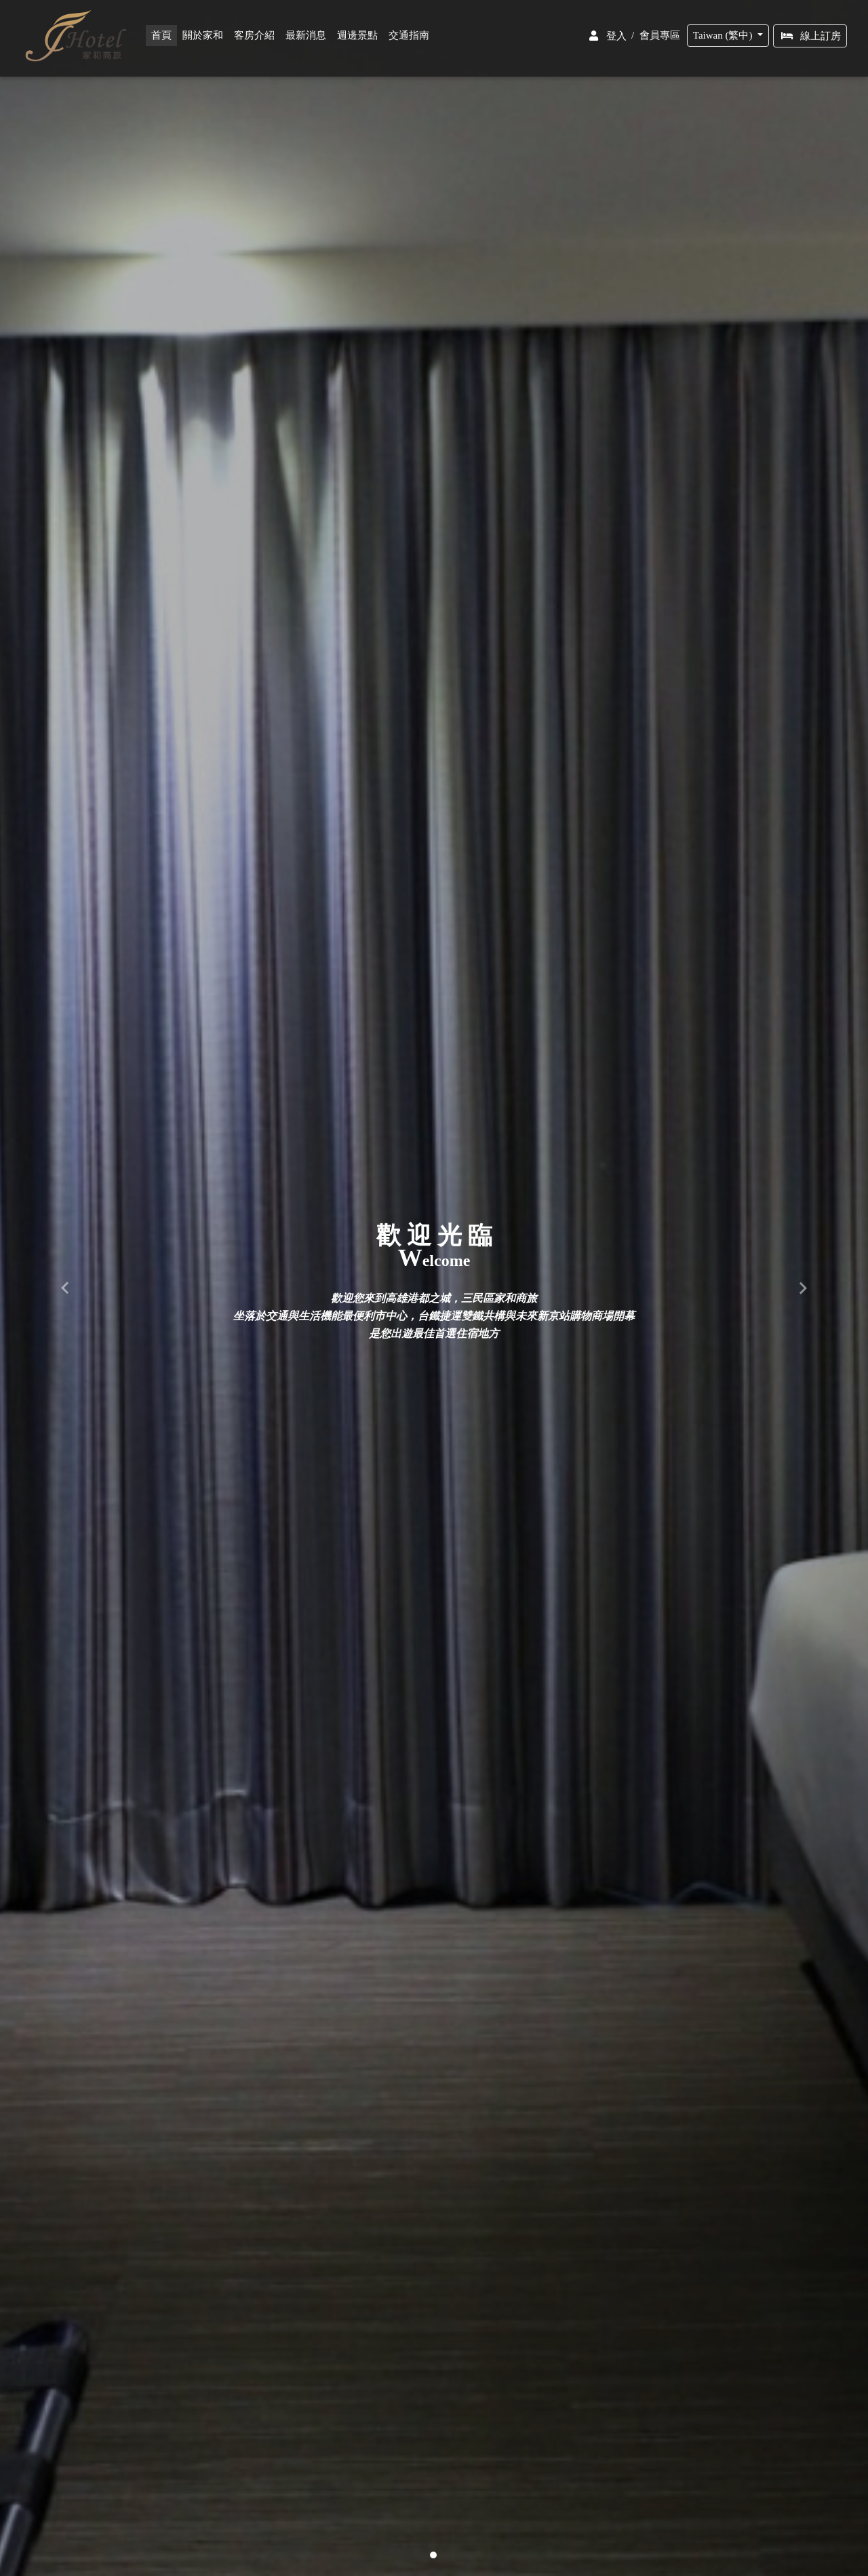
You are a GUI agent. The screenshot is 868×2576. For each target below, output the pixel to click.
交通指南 (411, 38)
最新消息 (308, 38)
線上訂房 (810, 38)
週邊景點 (360, 38)
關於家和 (205, 38)
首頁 (167, 38)
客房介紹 (257, 38)
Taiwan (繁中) (724, 38)
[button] (65, 1288)
